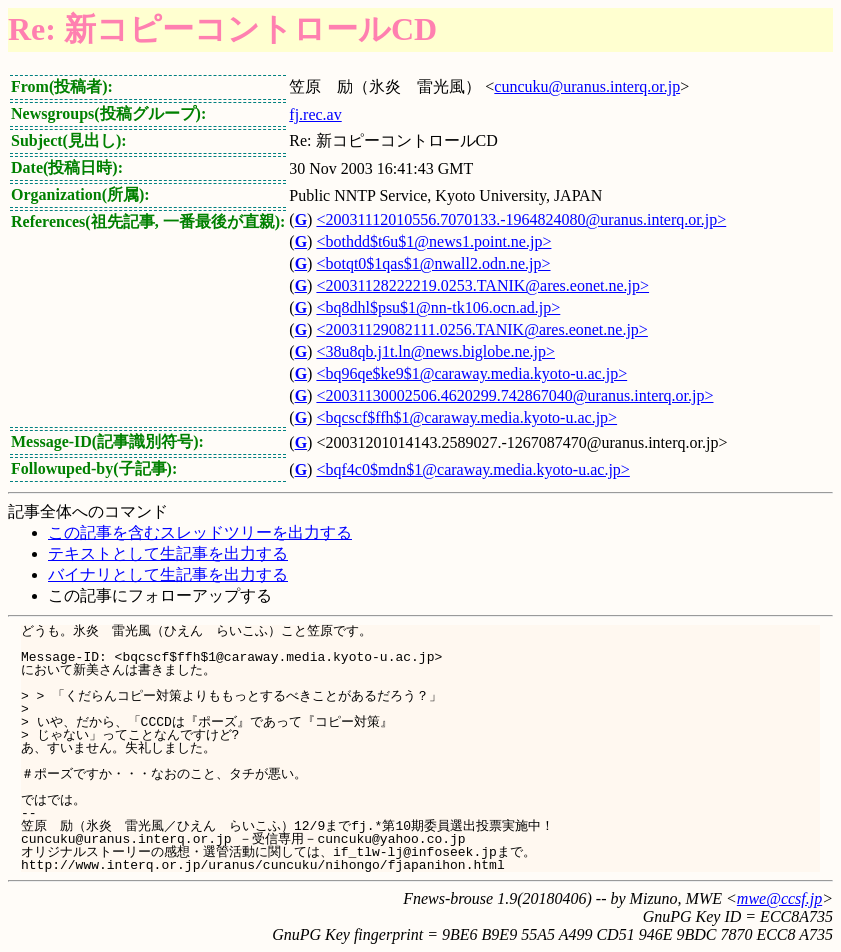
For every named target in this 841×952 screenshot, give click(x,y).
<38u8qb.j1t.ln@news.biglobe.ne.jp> (435, 351)
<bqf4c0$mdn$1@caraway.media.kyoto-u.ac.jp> (472, 469)
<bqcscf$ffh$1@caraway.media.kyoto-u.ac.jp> (466, 417)
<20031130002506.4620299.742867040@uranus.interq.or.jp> (514, 395)
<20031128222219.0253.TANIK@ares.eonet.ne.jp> (482, 285)
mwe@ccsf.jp (779, 898)
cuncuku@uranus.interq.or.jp (587, 86)
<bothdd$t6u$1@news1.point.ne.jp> (433, 241)
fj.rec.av (315, 114)
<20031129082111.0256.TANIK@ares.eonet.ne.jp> (481, 329)
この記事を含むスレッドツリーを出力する (200, 532)
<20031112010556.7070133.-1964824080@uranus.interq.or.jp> (521, 219)
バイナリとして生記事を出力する (168, 574)
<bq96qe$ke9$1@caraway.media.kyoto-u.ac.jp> (471, 373)
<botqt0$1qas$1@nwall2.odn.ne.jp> (433, 263)
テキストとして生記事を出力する (168, 553)
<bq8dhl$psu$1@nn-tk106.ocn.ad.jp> (438, 307)
